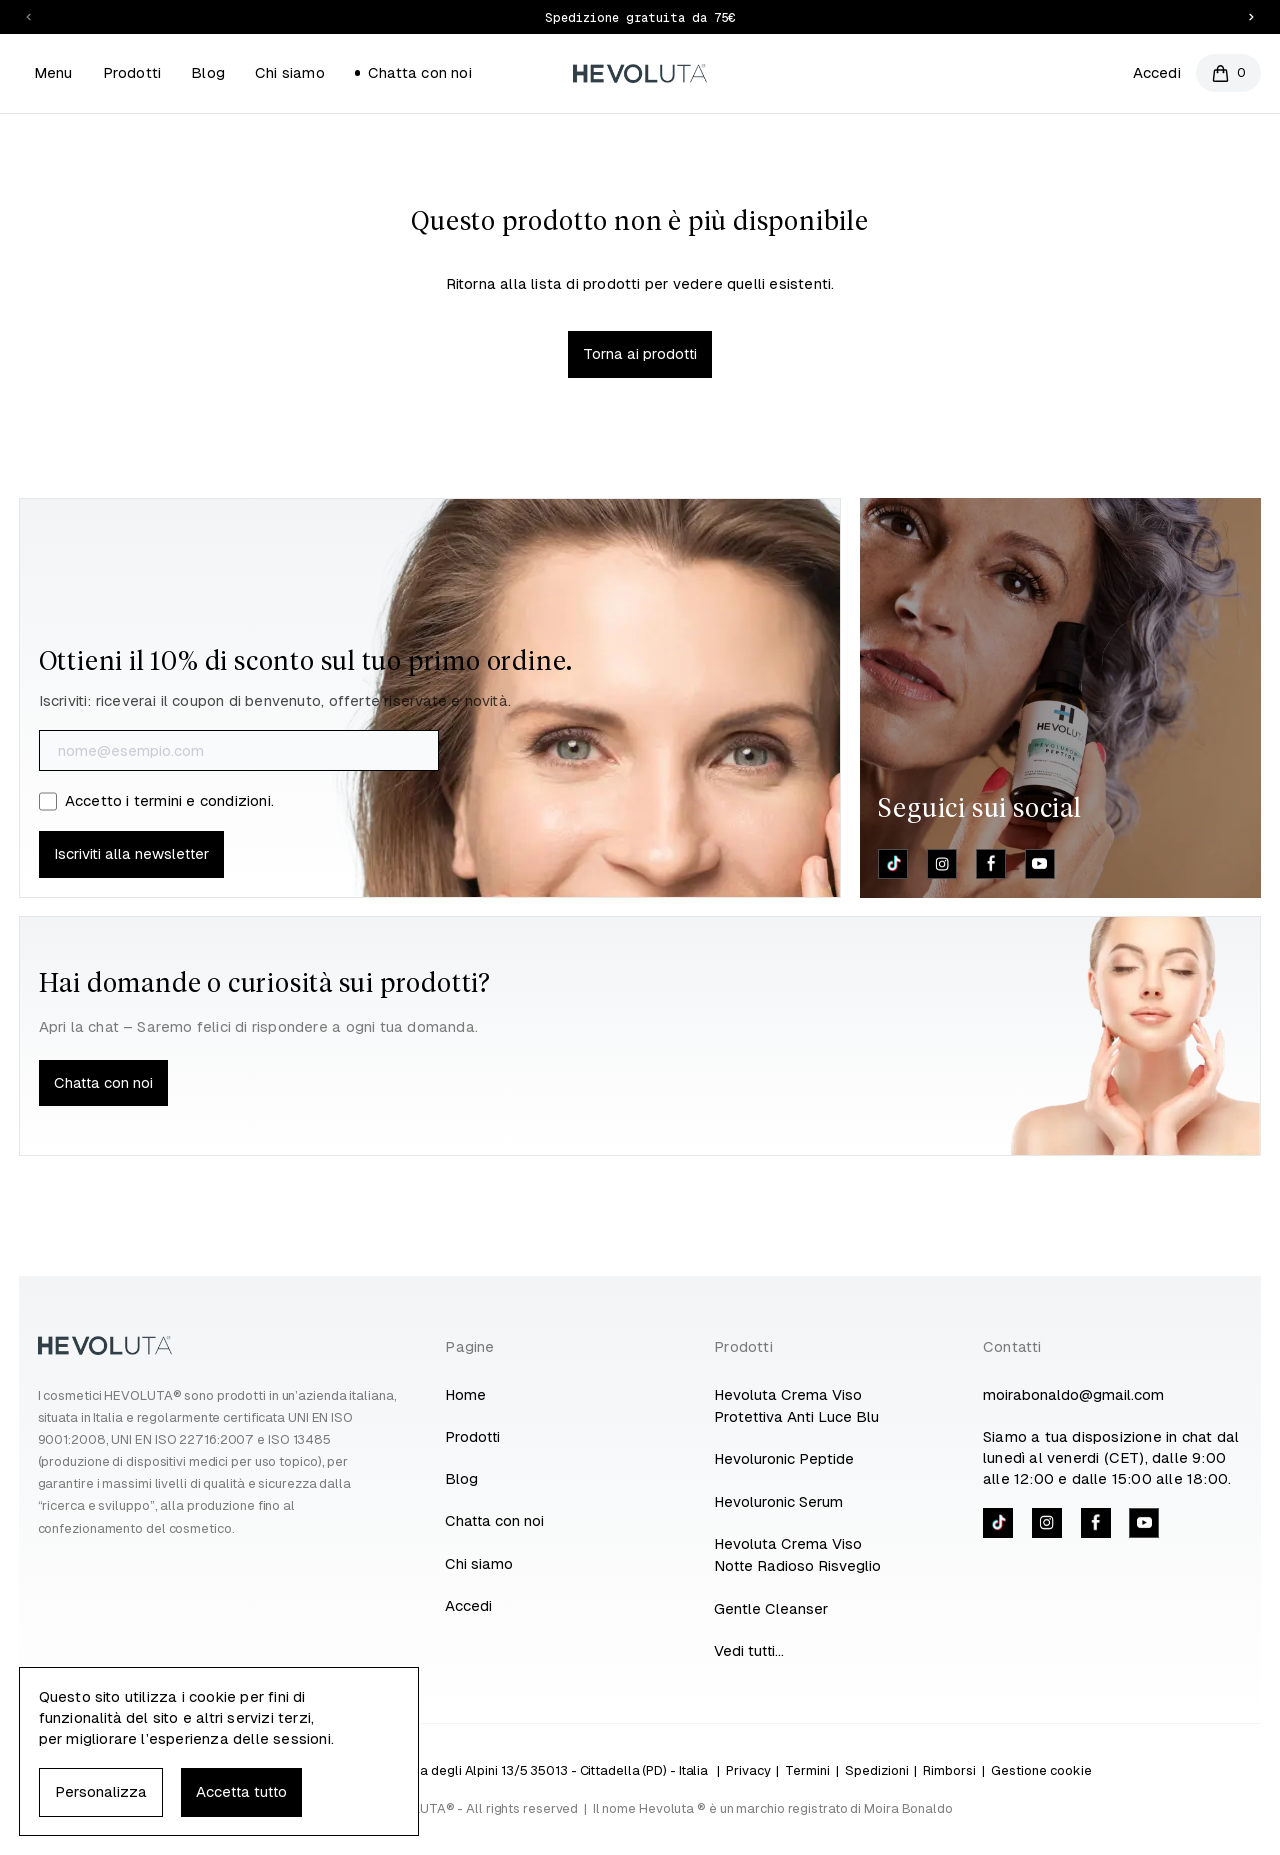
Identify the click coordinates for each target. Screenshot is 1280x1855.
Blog (208, 72)
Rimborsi (949, 1770)
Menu (53, 72)
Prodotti (132, 72)
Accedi (1157, 72)
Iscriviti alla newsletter (131, 853)
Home (465, 1394)
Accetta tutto (241, 1791)
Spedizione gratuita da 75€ (640, 18)
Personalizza (101, 1791)
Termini (807, 1770)
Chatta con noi (413, 72)
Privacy (748, 1770)
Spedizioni (877, 1770)
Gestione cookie (1041, 1770)
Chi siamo (290, 72)
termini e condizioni (202, 800)
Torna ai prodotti (640, 353)
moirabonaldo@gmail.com (1073, 1394)
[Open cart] (1228, 73)
